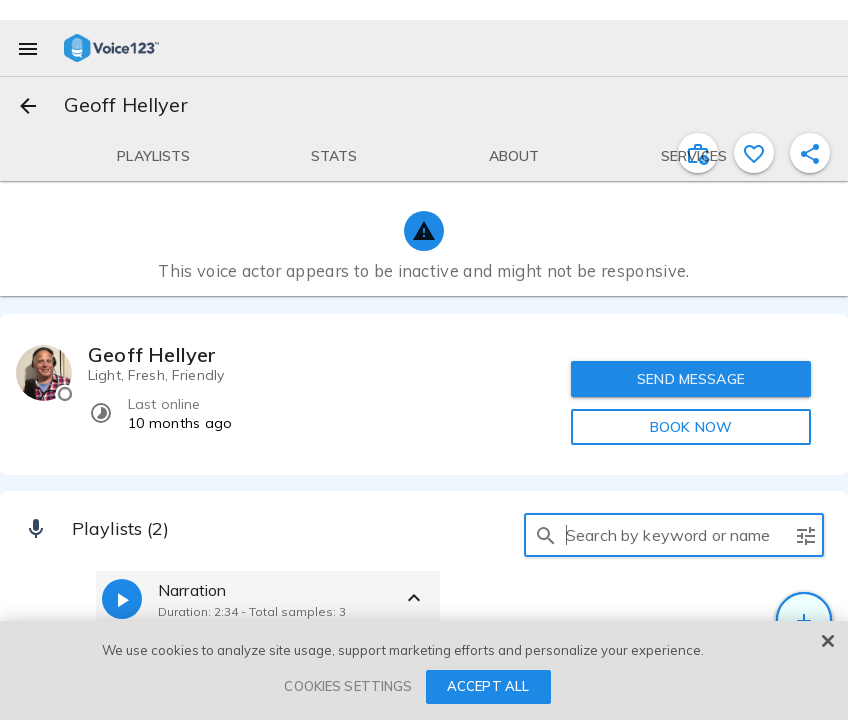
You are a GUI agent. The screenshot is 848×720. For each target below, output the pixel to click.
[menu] (28, 48)
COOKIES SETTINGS (348, 686)
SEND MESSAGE (691, 379)
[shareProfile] (810, 153)
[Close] (828, 641)
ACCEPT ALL (488, 686)
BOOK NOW (691, 427)
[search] (546, 535)
